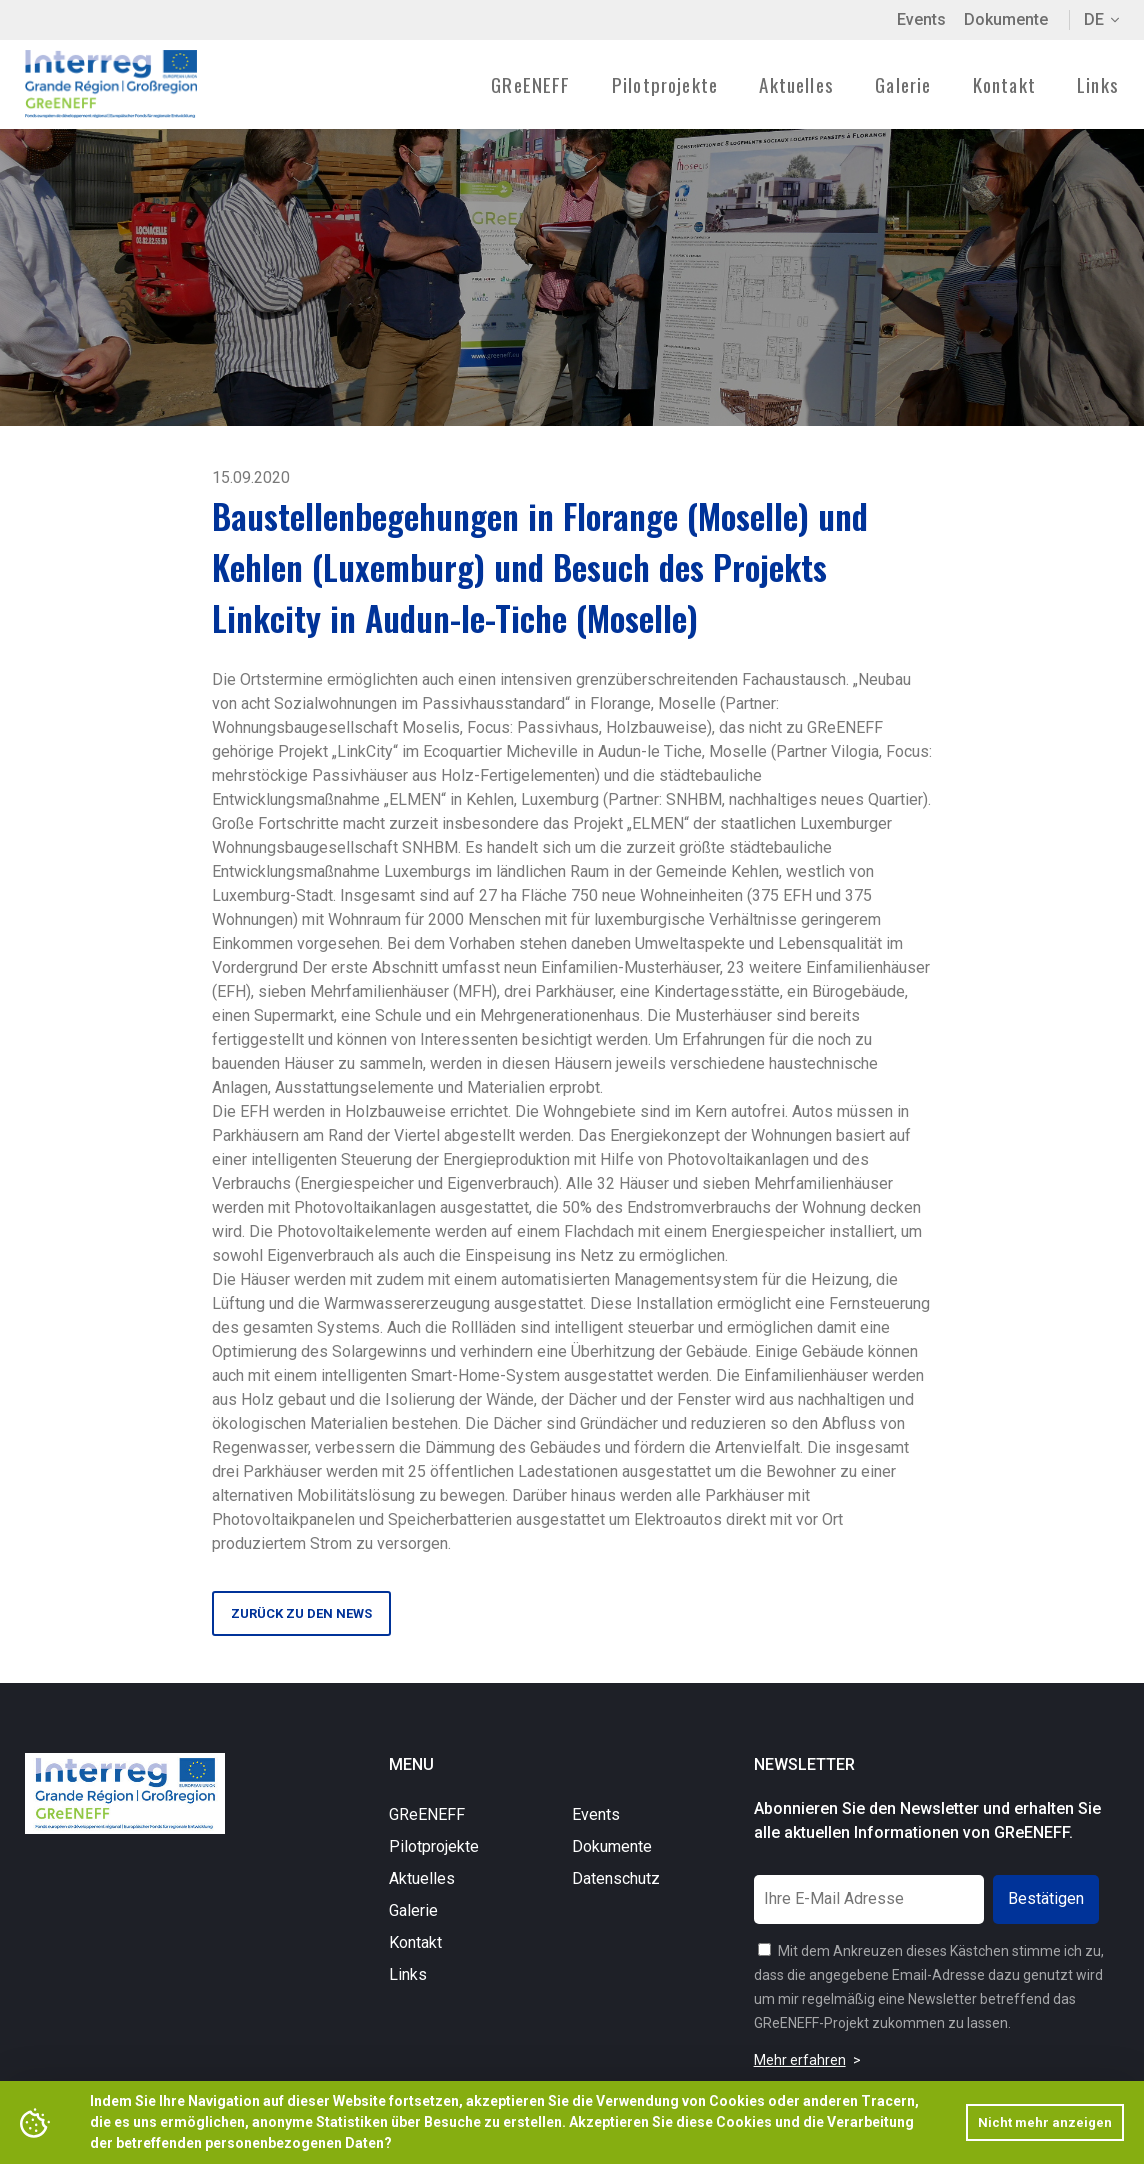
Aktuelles (796, 84)
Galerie (903, 84)
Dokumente (1006, 19)
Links (1098, 84)
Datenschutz (616, 1881)
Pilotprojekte (434, 1849)
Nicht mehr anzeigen (1045, 2122)
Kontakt (1004, 84)
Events (921, 19)
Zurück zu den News (301, 1615)
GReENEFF (427, 1817)
